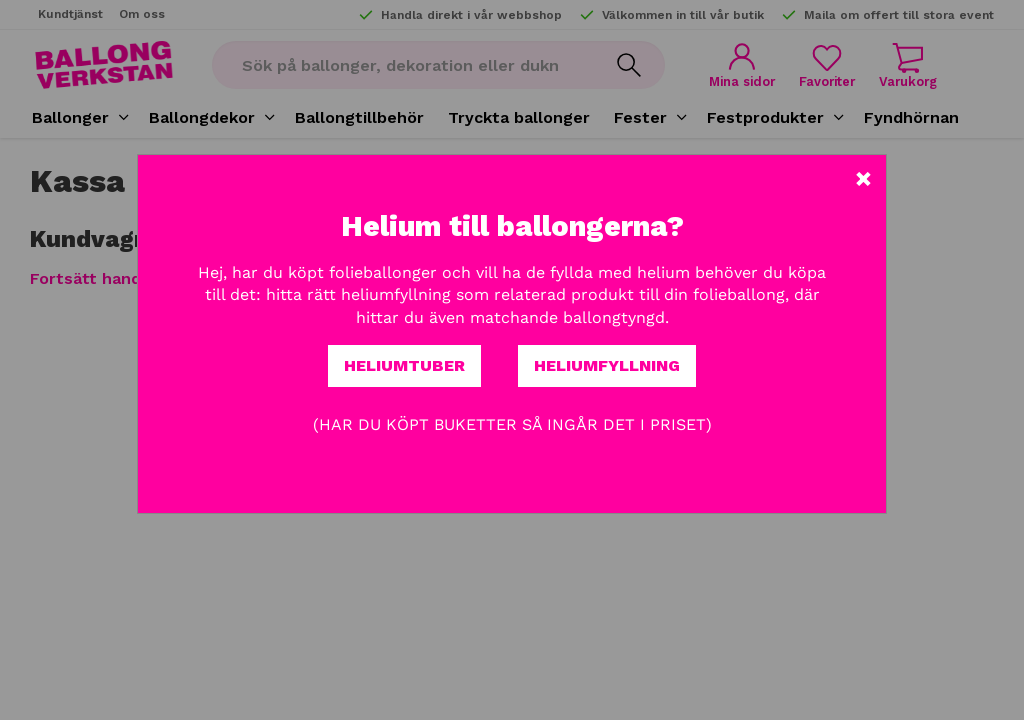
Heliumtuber (404, 365)
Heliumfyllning (607, 365)
